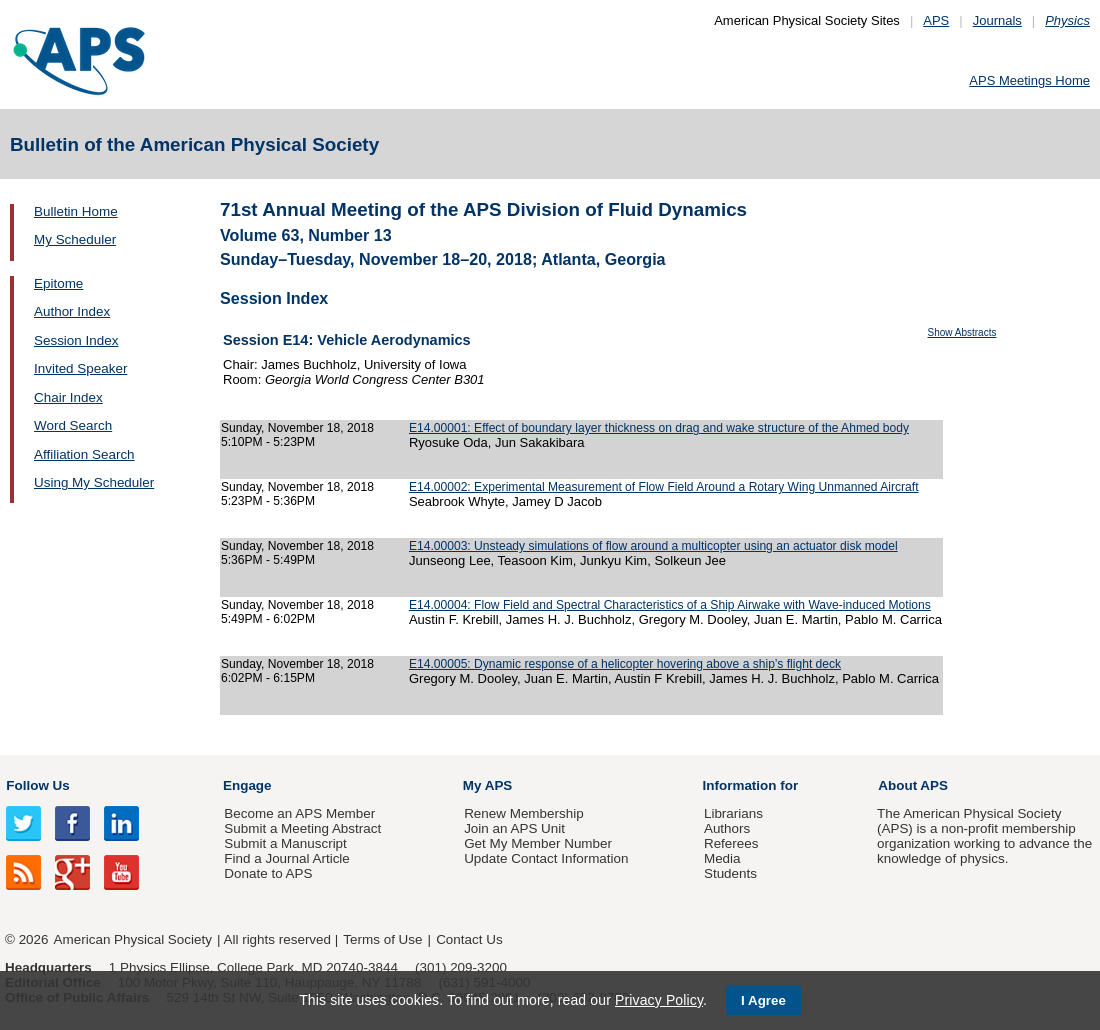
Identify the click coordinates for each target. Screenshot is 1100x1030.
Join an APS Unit (514, 828)
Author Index (72, 311)
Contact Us (469, 939)
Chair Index (68, 397)
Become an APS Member (299, 813)
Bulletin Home (76, 211)
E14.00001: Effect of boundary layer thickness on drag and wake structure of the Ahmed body (659, 428)
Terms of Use (382, 939)
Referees (731, 843)
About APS (913, 785)
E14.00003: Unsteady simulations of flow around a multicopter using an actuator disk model (653, 546)
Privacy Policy (659, 1000)
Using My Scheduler (94, 482)
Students (730, 873)
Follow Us (37, 785)
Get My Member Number (538, 843)
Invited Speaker (80, 368)
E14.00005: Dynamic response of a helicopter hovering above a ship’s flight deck (625, 664)
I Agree (763, 1000)
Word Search (73, 425)
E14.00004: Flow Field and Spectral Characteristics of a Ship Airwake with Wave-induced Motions (670, 605)
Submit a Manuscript (285, 843)
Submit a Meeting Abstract (302, 828)
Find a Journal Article (286, 858)
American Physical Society (133, 939)
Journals (997, 20)
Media (722, 858)
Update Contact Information (546, 858)
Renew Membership (524, 813)
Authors (727, 828)
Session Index (76, 340)
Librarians (733, 813)
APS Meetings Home (1029, 80)
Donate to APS (268, 873)
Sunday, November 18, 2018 (297, 428)
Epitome (58, 283)
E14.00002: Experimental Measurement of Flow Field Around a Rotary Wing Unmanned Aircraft (664, 487)
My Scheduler (75, 239)
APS (936, 20)
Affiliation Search (84, 454)
